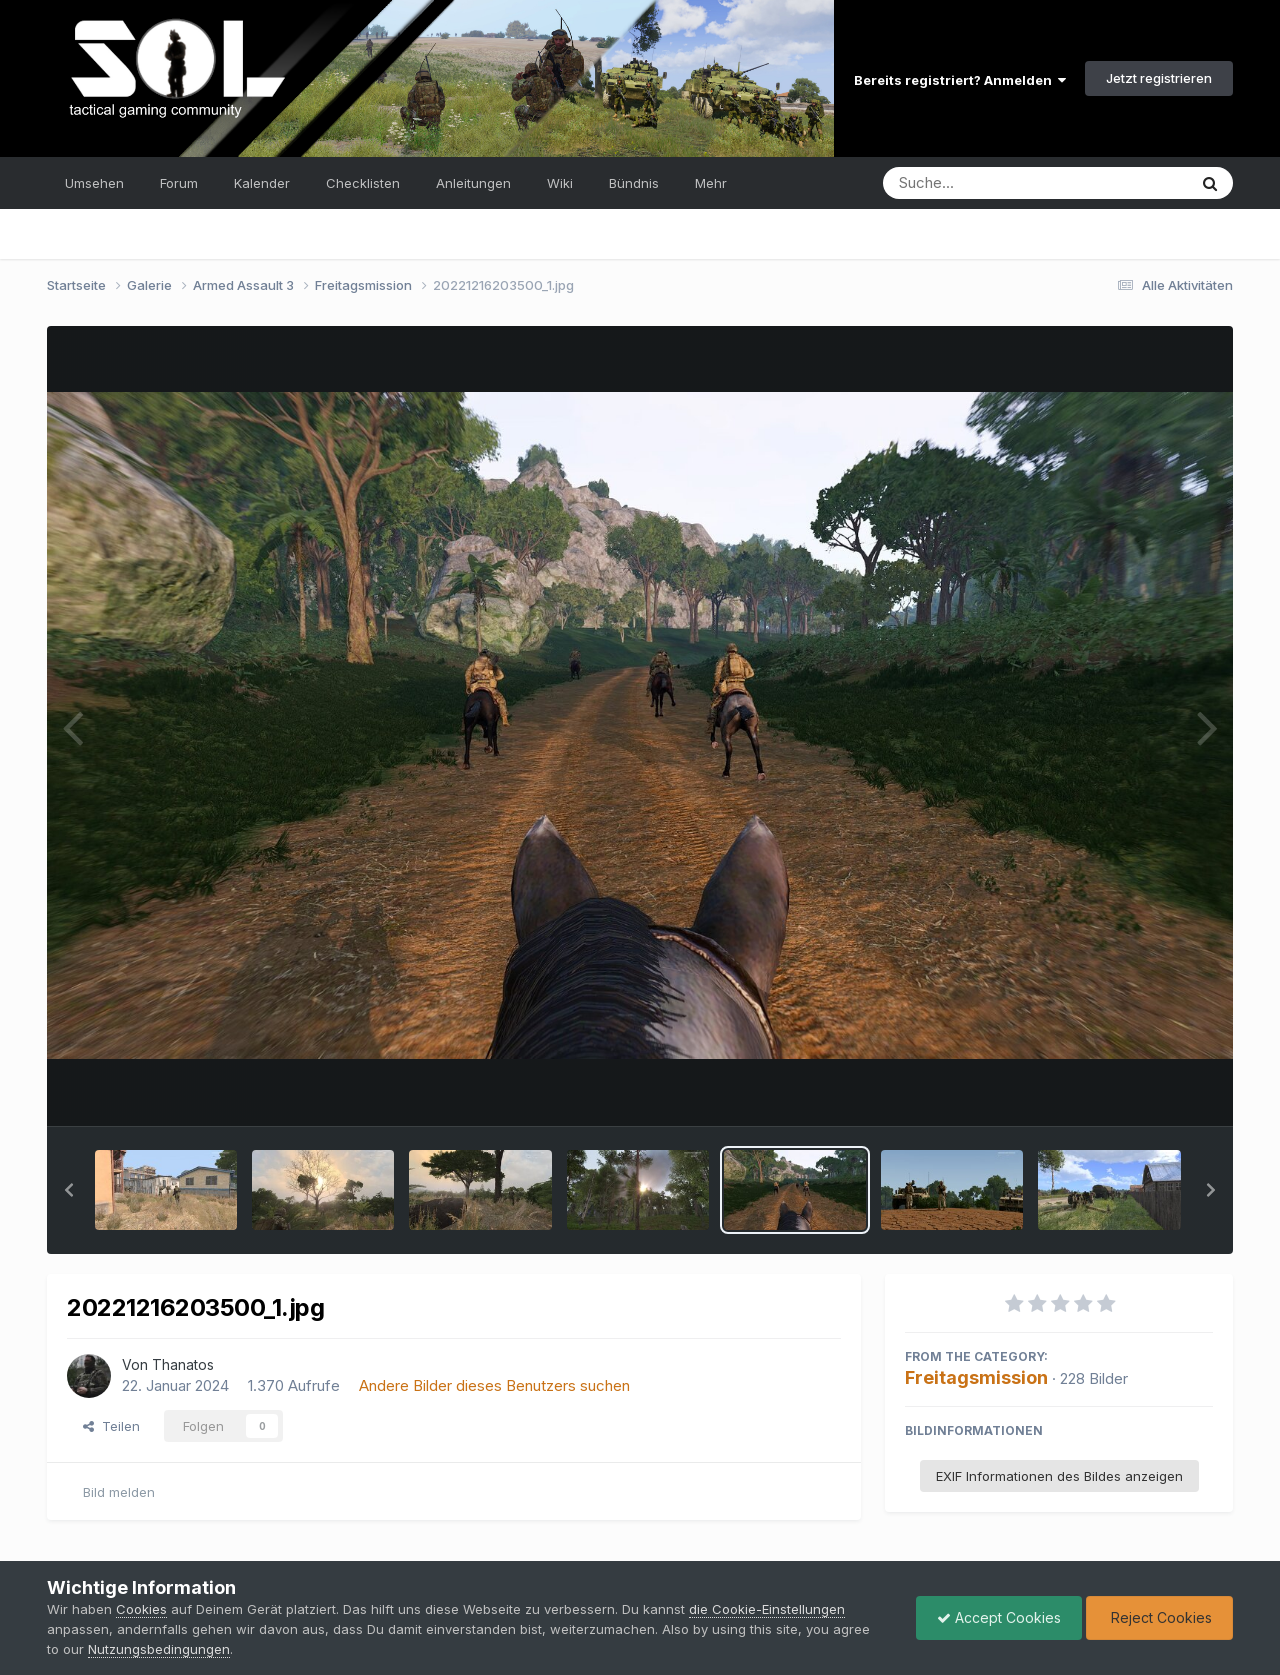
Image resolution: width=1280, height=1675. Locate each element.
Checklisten (363, 183)
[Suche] (994, 183)
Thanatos (183, 1364)
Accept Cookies (999, 1617)
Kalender (262, 183)
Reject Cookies (1159, 1617)
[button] (69, 1190)
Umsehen (94, 183)
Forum (179, 183)
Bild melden (119, 1492)
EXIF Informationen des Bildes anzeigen (1059, 1476)
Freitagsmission (976, 1377)
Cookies (141, 1609)
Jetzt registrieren (1159, 78)
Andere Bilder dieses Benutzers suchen (494, 1385)
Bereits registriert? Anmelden (960, 80)
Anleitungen (473, 183)
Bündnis (634, 183)
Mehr (711, 183)
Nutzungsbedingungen (159, 1649)
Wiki (560, 183)
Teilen (111, 1426)
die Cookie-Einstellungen (767, 1609)
